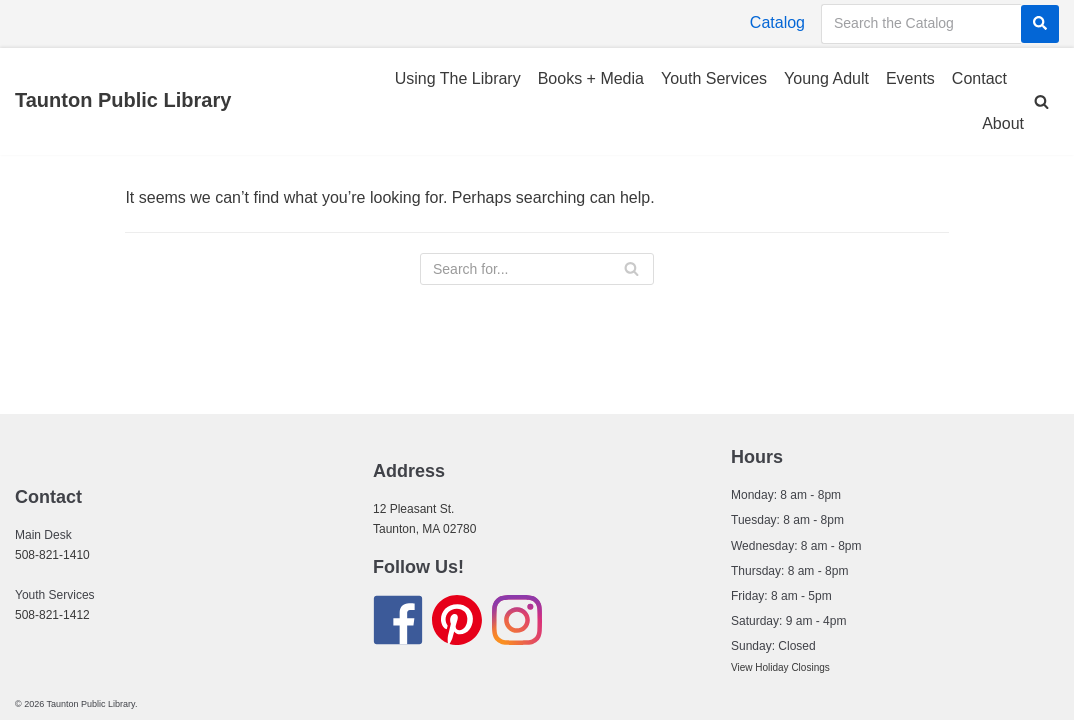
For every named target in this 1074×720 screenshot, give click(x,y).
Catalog (777, 22)
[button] (1041, 101)
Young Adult (826, 78)
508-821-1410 (52, 555)
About (1003, 123)
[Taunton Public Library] (123, 101)
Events (910, 78)
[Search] (1040, 24)
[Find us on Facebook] (398, 623)
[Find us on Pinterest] (457, 623)
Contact (979, 78)
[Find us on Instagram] (517, 623)
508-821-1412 (52, 615)
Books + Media (591, 78)
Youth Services (714, 78)
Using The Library (458, 78)
